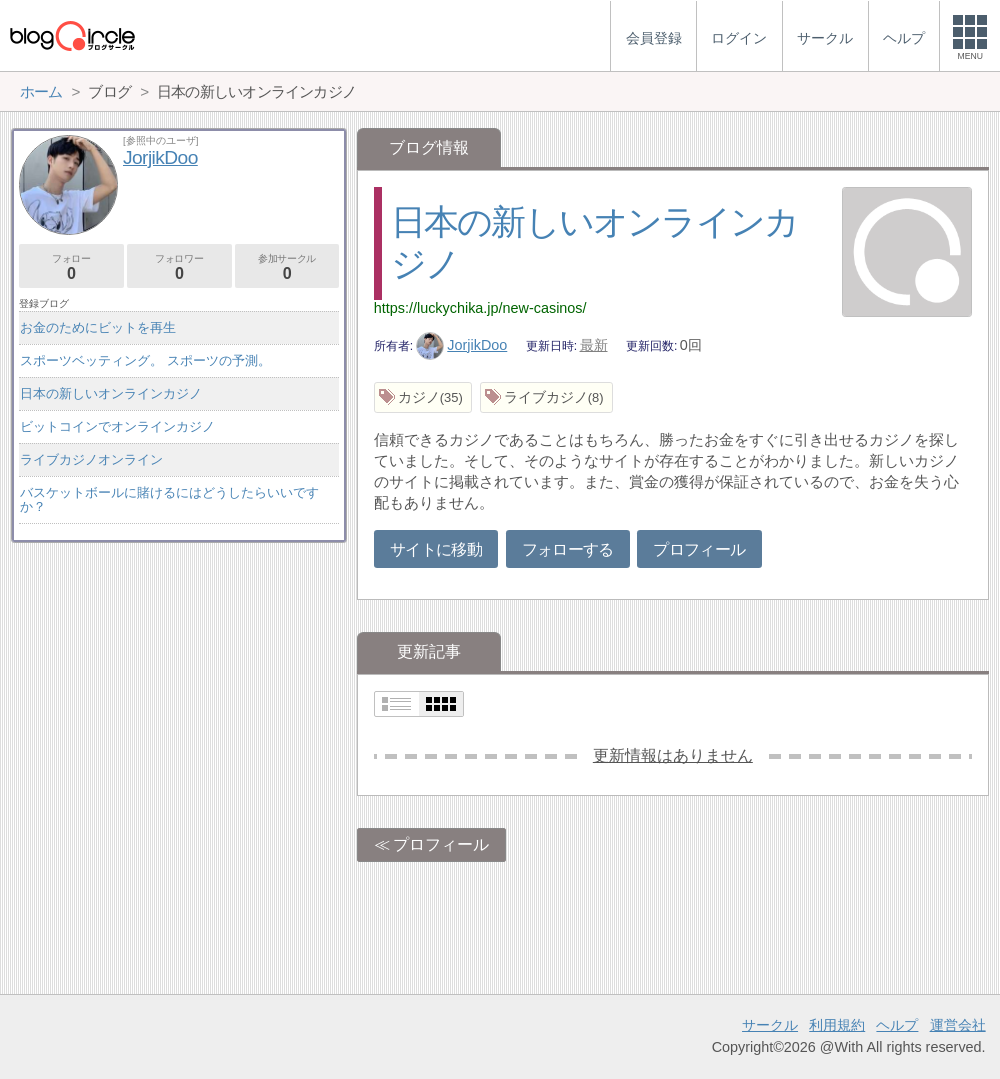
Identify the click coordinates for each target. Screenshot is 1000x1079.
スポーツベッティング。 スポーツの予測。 (145, 360)
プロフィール (699, 549)
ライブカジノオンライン (91, 459)
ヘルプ (897, 1025)
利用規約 (837, 1025)
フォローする (568, 549)
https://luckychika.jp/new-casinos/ (480, 308)
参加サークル (287, 267)
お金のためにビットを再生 (98, 327)
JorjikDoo (462, 345)
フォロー (71, 267)
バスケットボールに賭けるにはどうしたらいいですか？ (169, 499)
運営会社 (958, 1025)
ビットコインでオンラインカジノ (117, 426)
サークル (770, 1025)
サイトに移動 (436, 549)
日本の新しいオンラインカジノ (111, 393)
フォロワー (179, 267)
